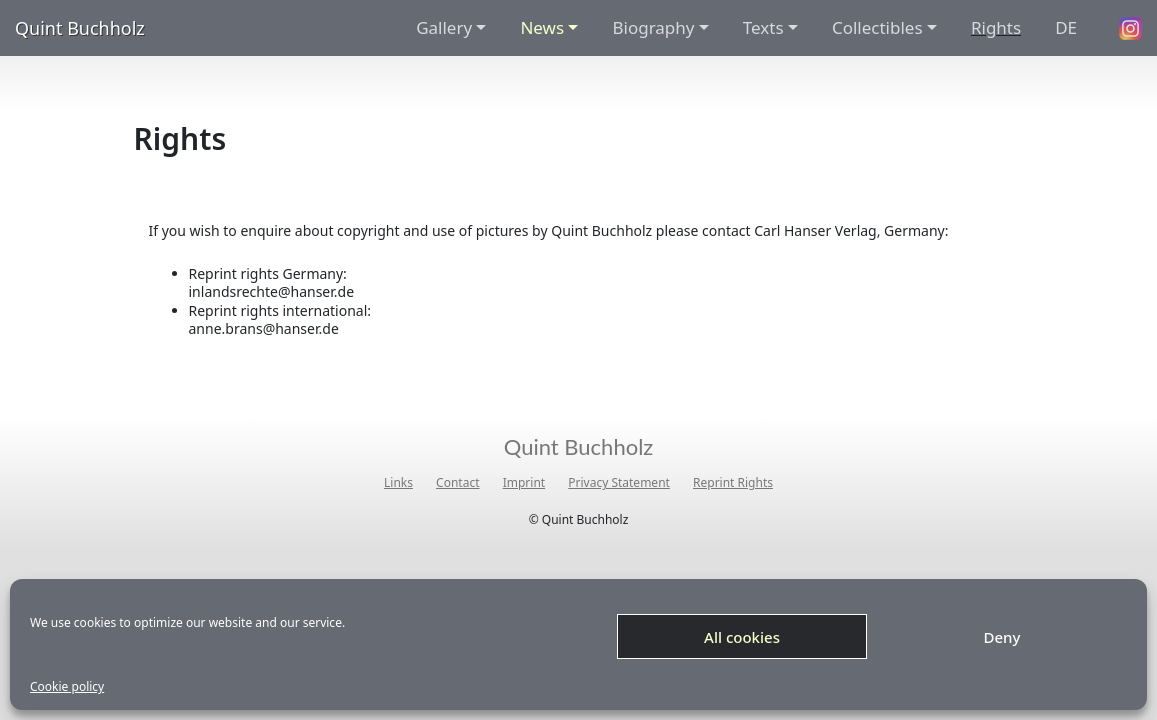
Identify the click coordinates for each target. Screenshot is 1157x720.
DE (1066, 27)
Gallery (444, 27)
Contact (457, 483)
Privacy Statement (619, 483)
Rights (996, 27)
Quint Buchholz (80, 28)
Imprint (524, 483)
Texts (763, 27)
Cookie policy (67, 687)
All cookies (742, 637)
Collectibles (877, 27)
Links (398, 483)
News (542, 27)
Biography (653, 27)
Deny (1002, 637)
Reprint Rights (733, 483)
